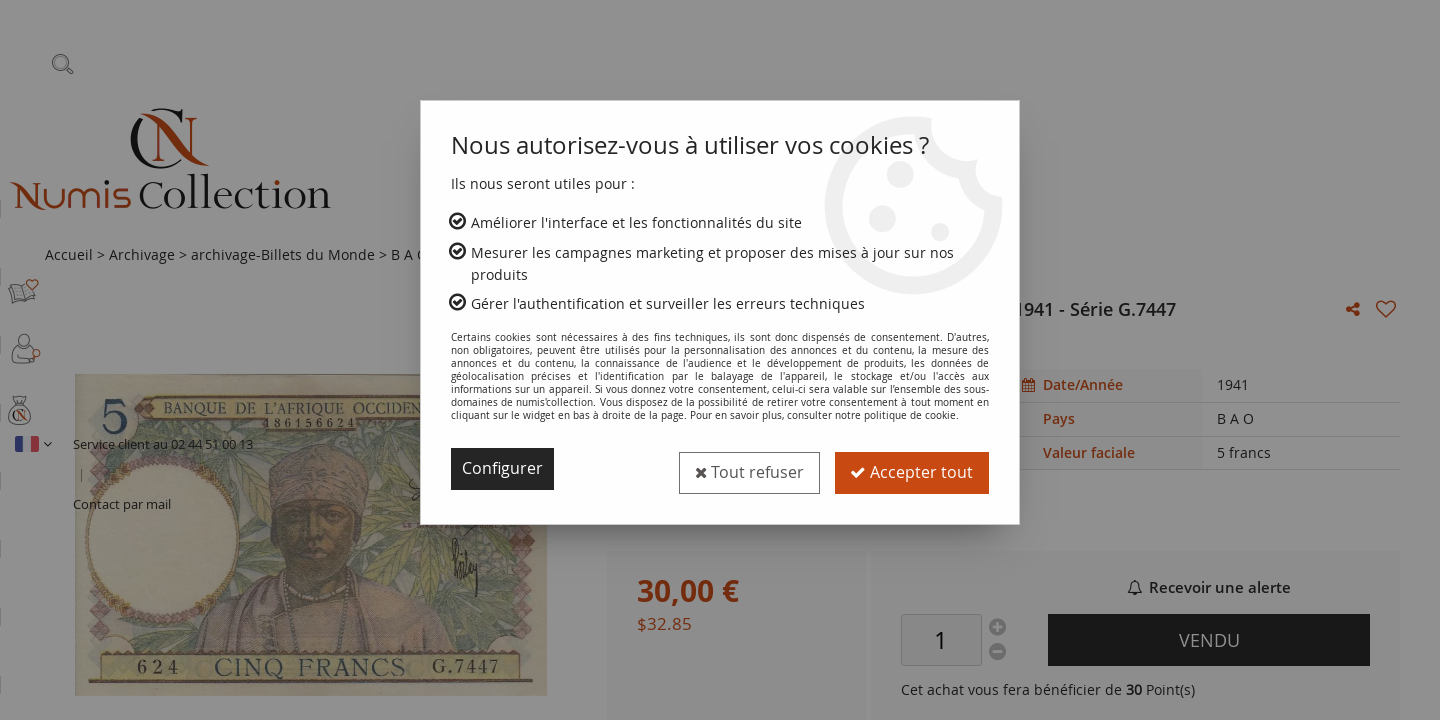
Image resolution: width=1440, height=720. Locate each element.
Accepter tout (911, 469)
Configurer (502, 469)
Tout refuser (748, 469)
